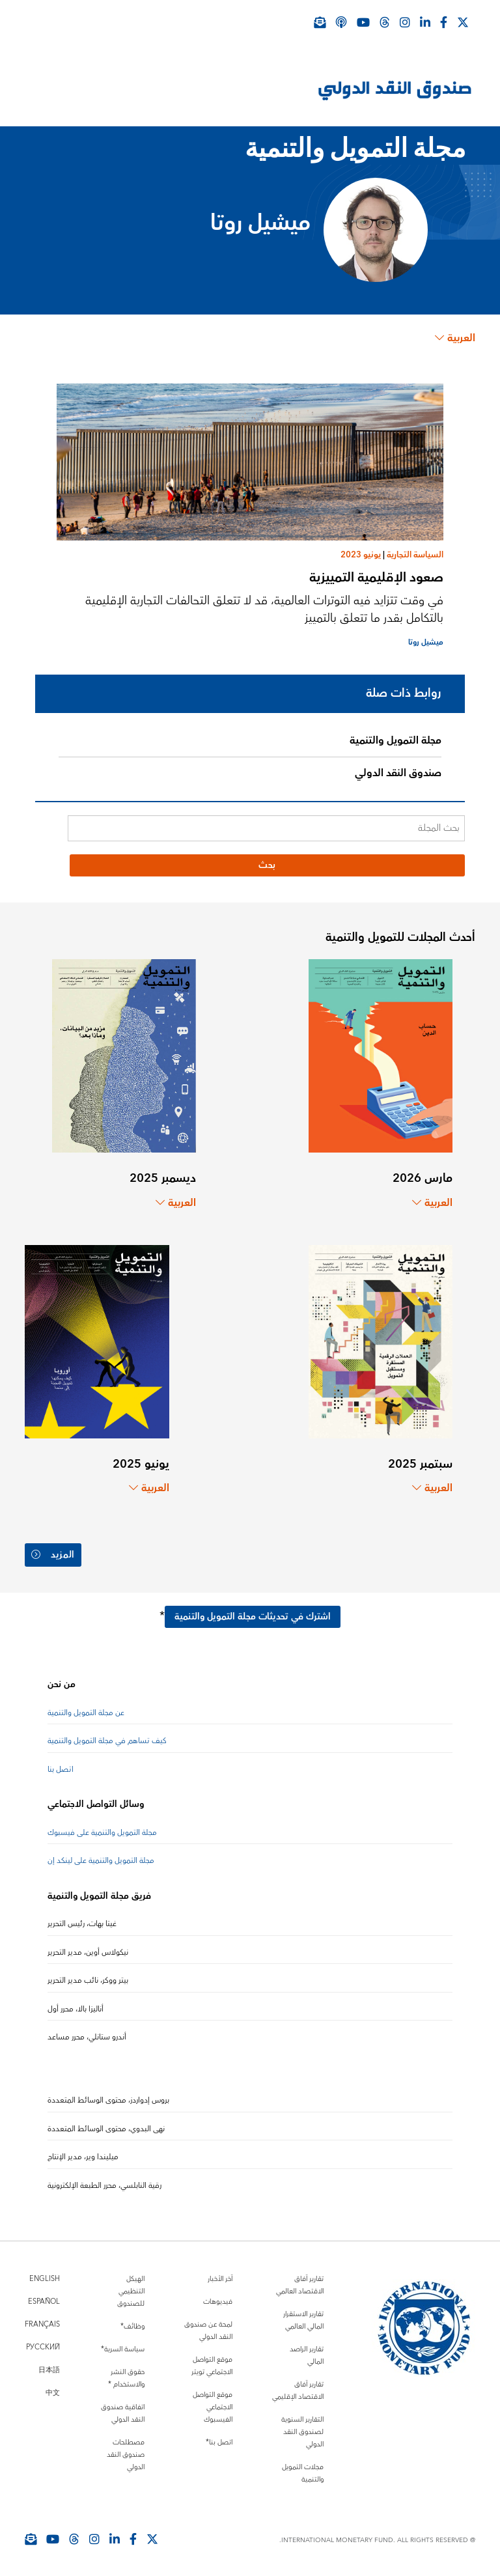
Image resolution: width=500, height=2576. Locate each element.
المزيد (53, 1555)
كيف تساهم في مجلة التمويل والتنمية (107, 1741)
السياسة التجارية (415, 555)
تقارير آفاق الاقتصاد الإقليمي (298, 2390)
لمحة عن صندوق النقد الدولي (208, 2330)
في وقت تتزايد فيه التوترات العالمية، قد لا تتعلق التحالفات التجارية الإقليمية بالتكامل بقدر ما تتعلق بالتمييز (264, 609)
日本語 (49, 2370)
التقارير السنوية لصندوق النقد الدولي (302, 2431)
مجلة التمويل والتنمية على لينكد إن (101, 1861)
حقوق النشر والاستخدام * (126, 2378)
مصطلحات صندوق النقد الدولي (126, 2454)
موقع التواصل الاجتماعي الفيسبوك (212, 2407)
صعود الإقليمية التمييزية (376, 577)
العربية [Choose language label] (455, 338)
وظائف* (132, 2326)
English (44, 2279)
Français (42, 2324)
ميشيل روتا (425, 642)
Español (44, 2301)
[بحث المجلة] (266, 828)
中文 (53, 2393)
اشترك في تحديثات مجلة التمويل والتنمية (252, 1617)
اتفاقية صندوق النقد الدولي (123, 2413)
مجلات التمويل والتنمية (303, 2473)
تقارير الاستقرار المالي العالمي (303, 2320)
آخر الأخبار (220, 2279)
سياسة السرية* (123, 2349)
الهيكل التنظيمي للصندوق (131, 2291)
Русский (43, 2347)
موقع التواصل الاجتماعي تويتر (211, 2365)
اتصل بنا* (219, 2442)
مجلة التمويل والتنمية (395, 740)
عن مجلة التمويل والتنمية (86, 1713)
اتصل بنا (61, 1769)
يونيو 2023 (360, 555)
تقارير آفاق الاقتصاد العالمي (300, 2285)
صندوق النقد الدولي (398, 773)
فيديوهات (217, 2301)
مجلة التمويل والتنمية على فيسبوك (102, 1833)
